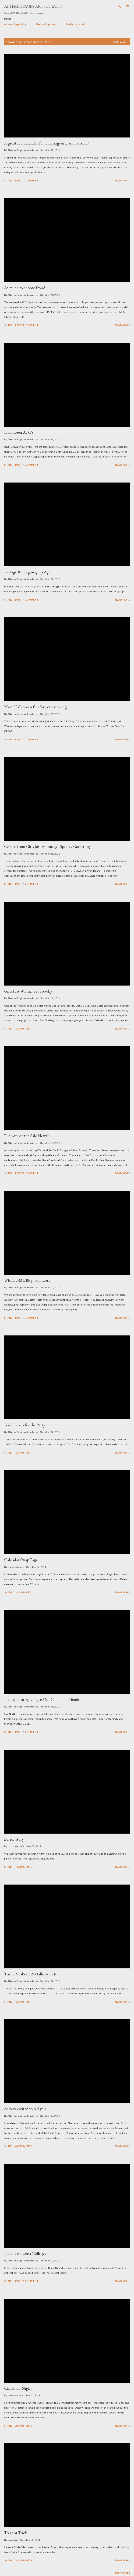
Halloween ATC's (18, 432)
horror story (14, 1839)
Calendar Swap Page (21, 1559)
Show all (120, 41)
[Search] (119, 6)
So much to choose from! (24, 287)
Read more (122, 180)
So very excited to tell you (25, 2108)
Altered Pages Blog (15, 24)
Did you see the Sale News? (26, 1135)
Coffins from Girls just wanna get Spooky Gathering (47, 846)
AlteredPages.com (46, 24)
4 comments (23, 1866)
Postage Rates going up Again (29, 572)
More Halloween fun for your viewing (35, 707)
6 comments (23, 2146)
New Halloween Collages (25, 2253)
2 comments (23, 2425)
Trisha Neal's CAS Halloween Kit (31, 1974)
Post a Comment (26, 180)
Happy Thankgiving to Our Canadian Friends (42, 1699)
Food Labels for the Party (24, 1425)
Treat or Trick (15, 2532)
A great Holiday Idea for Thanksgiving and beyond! (46, 143)
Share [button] (8, 180)
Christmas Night (18, 2388)
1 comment (23, 1028)
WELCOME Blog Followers (27, 1280)
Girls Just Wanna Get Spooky (28, 991)
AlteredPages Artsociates (33, 6)
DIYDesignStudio (76, 24)
